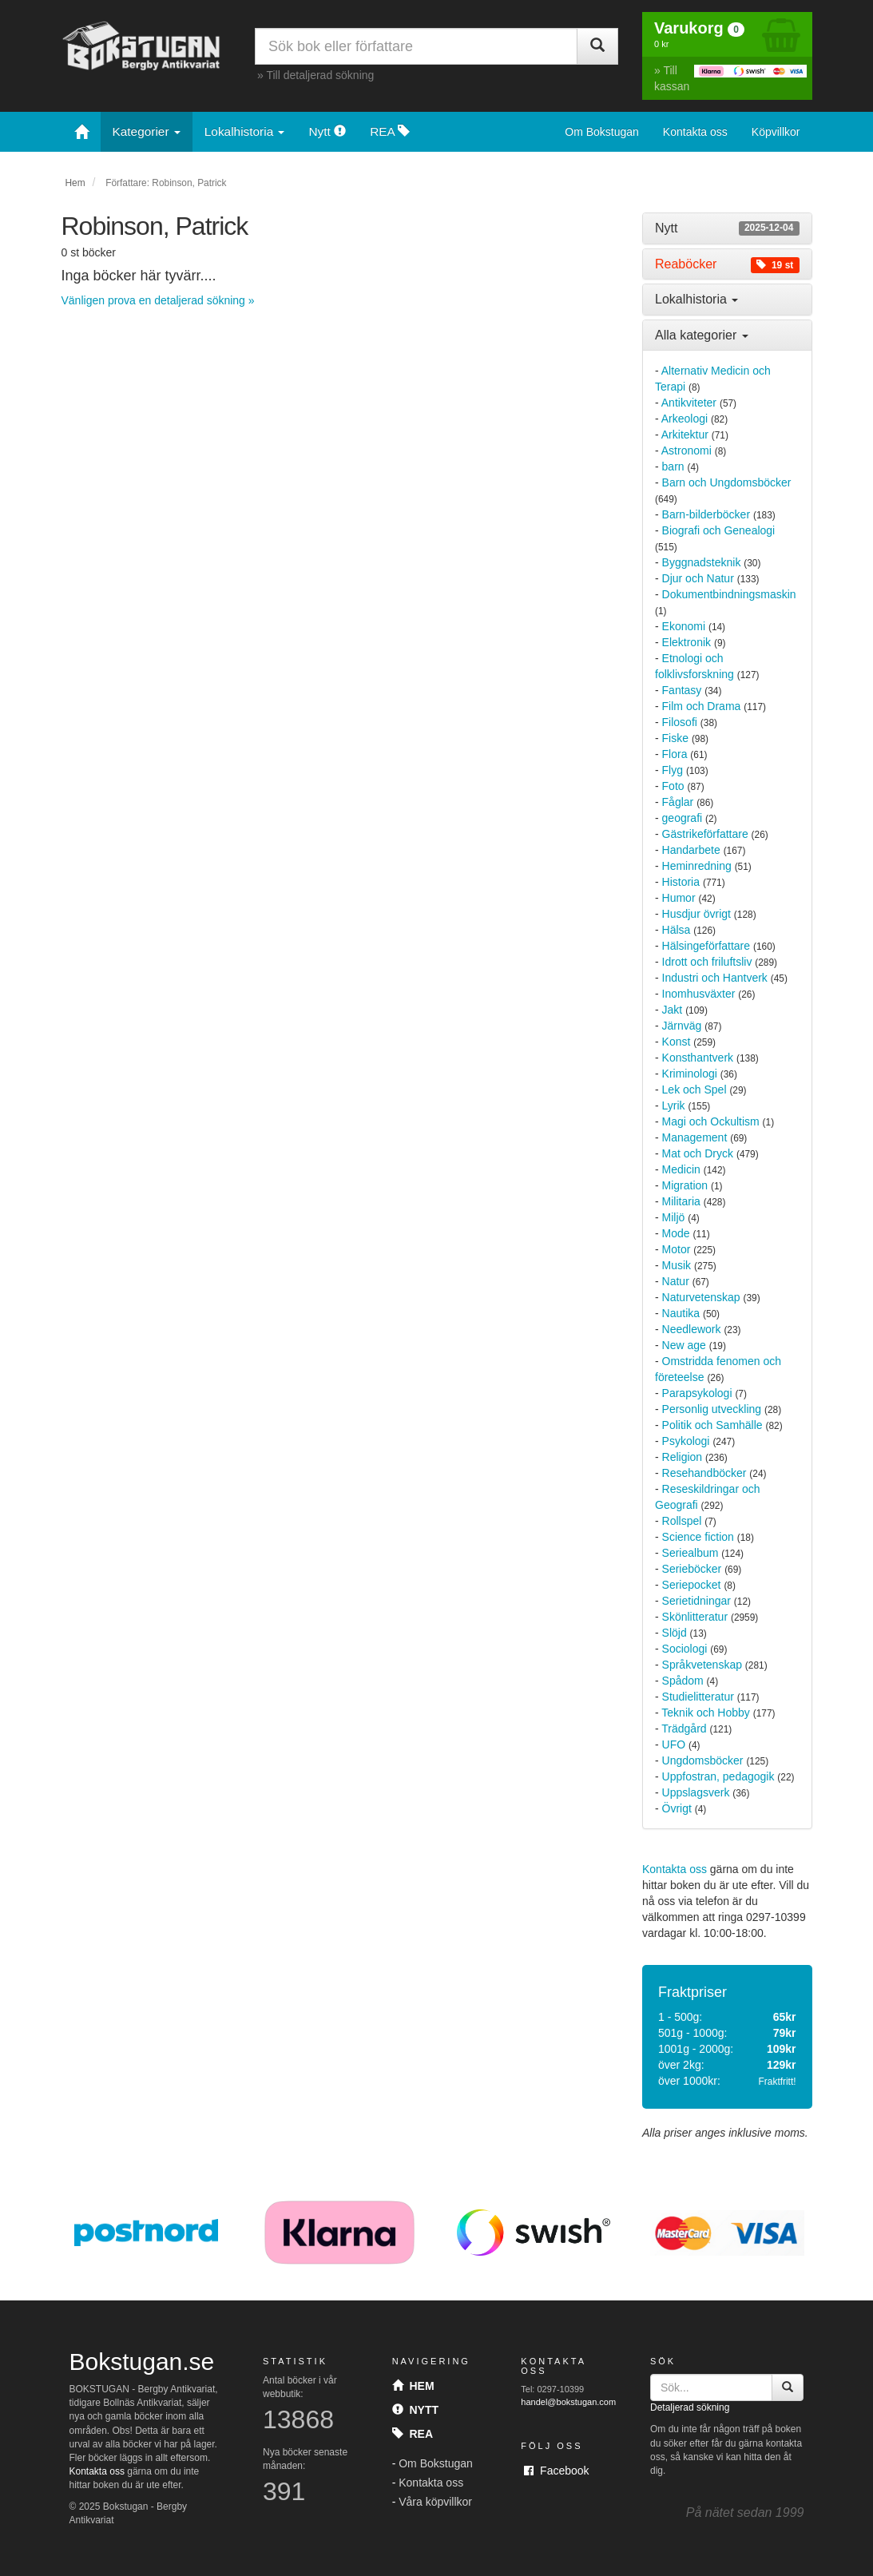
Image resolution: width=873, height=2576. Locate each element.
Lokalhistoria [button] (696, 299)
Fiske (675, 738)
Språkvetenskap (702, 1664)
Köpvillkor (776, 131)
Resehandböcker (704, 1473)
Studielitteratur (698, 1696)
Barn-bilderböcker (706, 514)
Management (695, 1137)
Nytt (327, 131)
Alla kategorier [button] (701, 335)
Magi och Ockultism (711, 1121)
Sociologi (685, 1648)
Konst (676, 1041)
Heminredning (697, 865)
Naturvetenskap (701, 1297)
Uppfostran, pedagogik (718, 1776)
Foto (673, 786)
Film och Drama (701, 706)
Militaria (681, 1201)
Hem (75, 183)
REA (390, 131)
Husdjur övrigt (696, 913)
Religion (682, 1457)
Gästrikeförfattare (705, 834)
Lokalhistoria (244, 131)
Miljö (673, 1217)
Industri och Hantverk (715, 977)
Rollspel (682, 1520)
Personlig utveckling (712, 1409)
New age (684, 1345)
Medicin (681, 1169)
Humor (679, 897)
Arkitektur (684, 434)
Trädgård (683, 1728)
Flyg (672, 770)
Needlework (691, 1329)
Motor (676, 1249)
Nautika (681, 1313)
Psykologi (686, 1441)
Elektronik (686, 642)
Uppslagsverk (696, 1792)
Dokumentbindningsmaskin (729, 594)
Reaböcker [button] (727, 264)
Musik (677, 1265)
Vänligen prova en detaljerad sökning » (158, 300)
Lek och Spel (694, 1089)
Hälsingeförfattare (706, 945)
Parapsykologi (697, 1393)
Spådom (683, 1680)
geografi (682, 818)
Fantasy (682, 690)
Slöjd (674, 1632)
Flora (675, 754)
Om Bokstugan (602, 131)
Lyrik (673, 1105)
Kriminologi (689, 1073)
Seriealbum (690, 1552)
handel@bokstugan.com (568, 2402)
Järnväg (682, 1025)
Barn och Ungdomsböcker (727, 482)
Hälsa (676, 929)
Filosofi (679, 722)
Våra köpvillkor (435, 2501)
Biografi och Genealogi (719, 530)
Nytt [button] (727, 228)
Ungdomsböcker (703, 1760)
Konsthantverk (698, 1057)
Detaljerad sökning (689, 2407)
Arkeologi (684, 418)
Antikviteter (688, 402)
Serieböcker (692, 1568)
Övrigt (677, 1808)
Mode (676, 1233)
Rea (412, 2433)
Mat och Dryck (697, 1153)
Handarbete (691, 849)
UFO (674, 1744)
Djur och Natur (698, 578)
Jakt (672, 1009)
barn (673, 466)
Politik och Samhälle (712, 1425)
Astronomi (686, 450)
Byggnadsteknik (701, 562)
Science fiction (698, 1536)
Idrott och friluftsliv (707, 961)
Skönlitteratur (695, 1616)
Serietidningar (696, 1600)
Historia (681, 881)
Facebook (556, 2470)
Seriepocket (691, 1584)
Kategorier (147, 131)
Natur (675, 1281)
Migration (685, 1185)
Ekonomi (683, 626)
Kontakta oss (695, 131)
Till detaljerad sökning (320, 75)
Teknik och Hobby (705, 1712)
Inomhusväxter (699, 993)
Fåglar (678, 802)
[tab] (727, 228)
